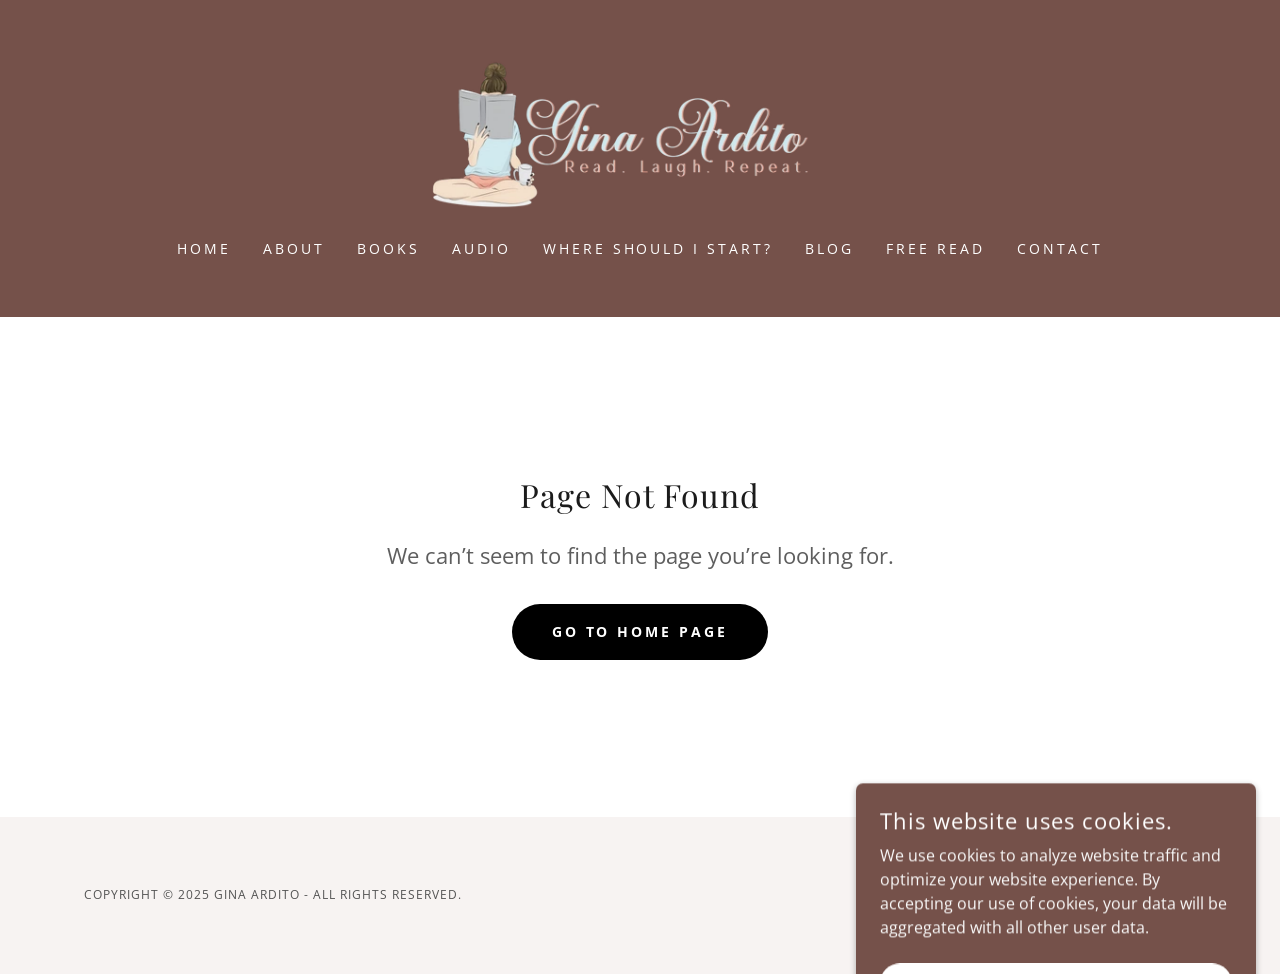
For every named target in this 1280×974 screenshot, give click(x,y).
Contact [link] (1060, 248)
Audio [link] (481, 248)
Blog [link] (829, 248)
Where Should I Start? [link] (658, 248)
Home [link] (204, 248)
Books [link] (388, 248)
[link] (640, 133)
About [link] (294, 248)
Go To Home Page (640, 631)
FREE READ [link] (935, 248)
